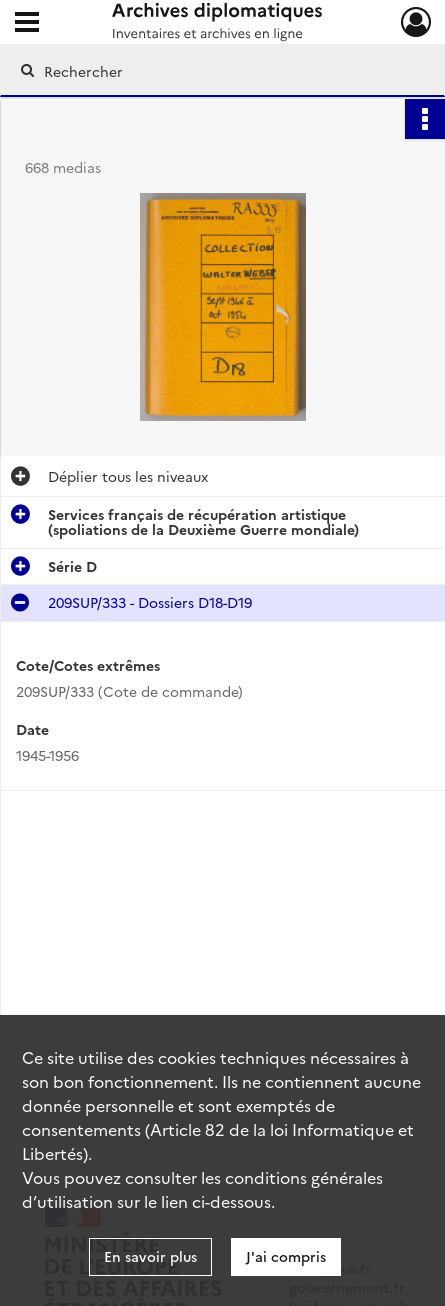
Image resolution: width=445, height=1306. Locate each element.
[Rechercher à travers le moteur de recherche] (215, 71)
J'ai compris (286, 1256)
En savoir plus (150, 1256)
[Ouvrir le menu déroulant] (27, 24)
